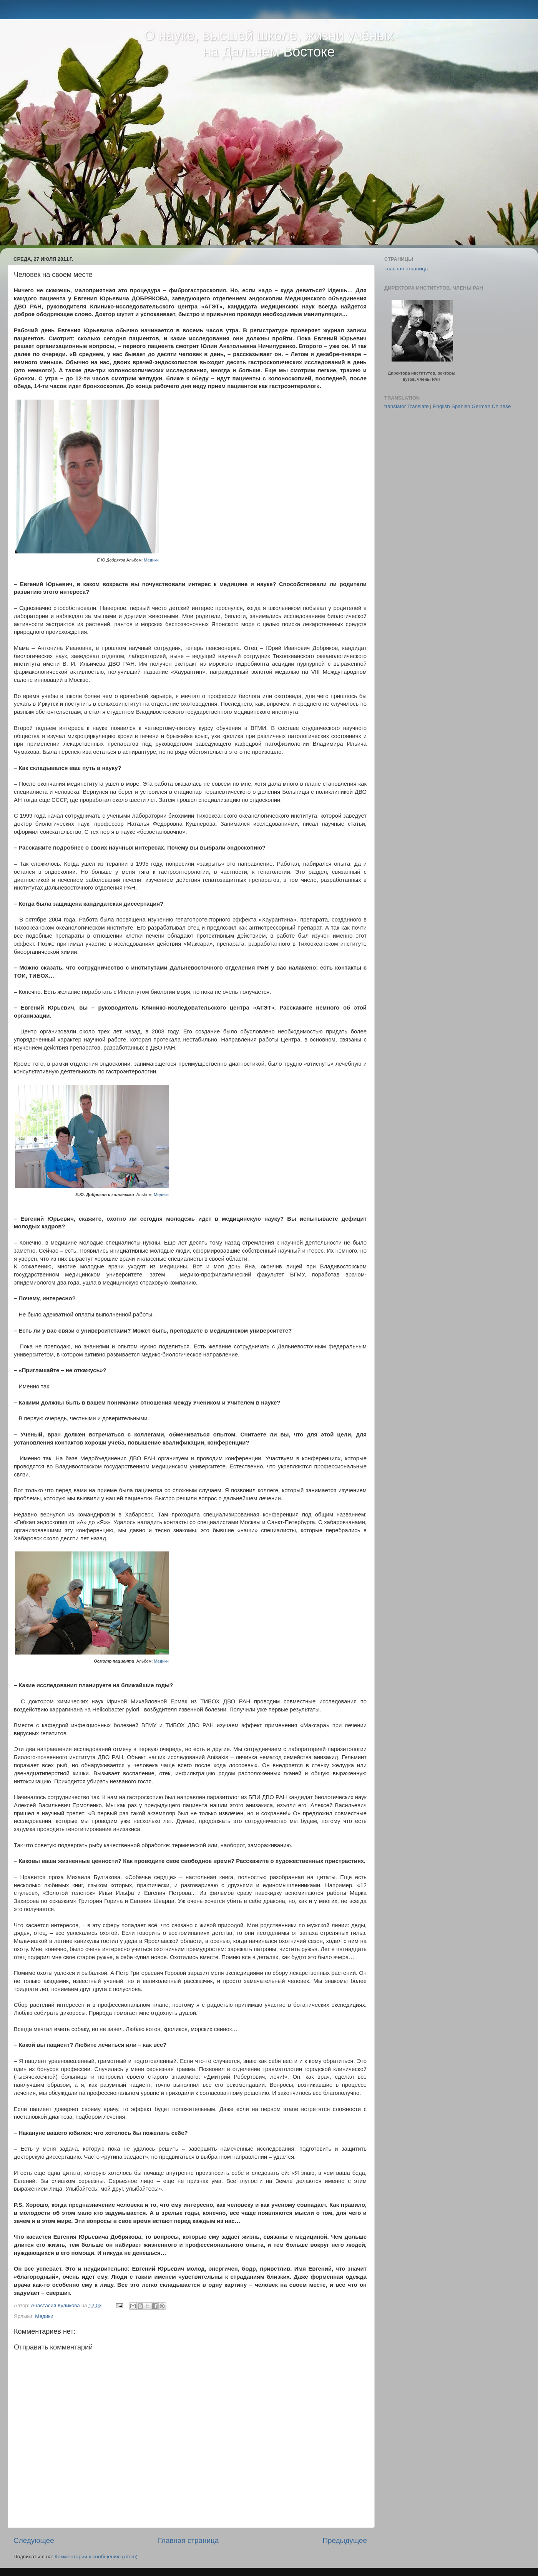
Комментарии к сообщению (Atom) (96, 2556)
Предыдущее (344, 2540)
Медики (151, 560)
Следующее (33, 2540)
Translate (418, 406)
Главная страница (188, 2540)
